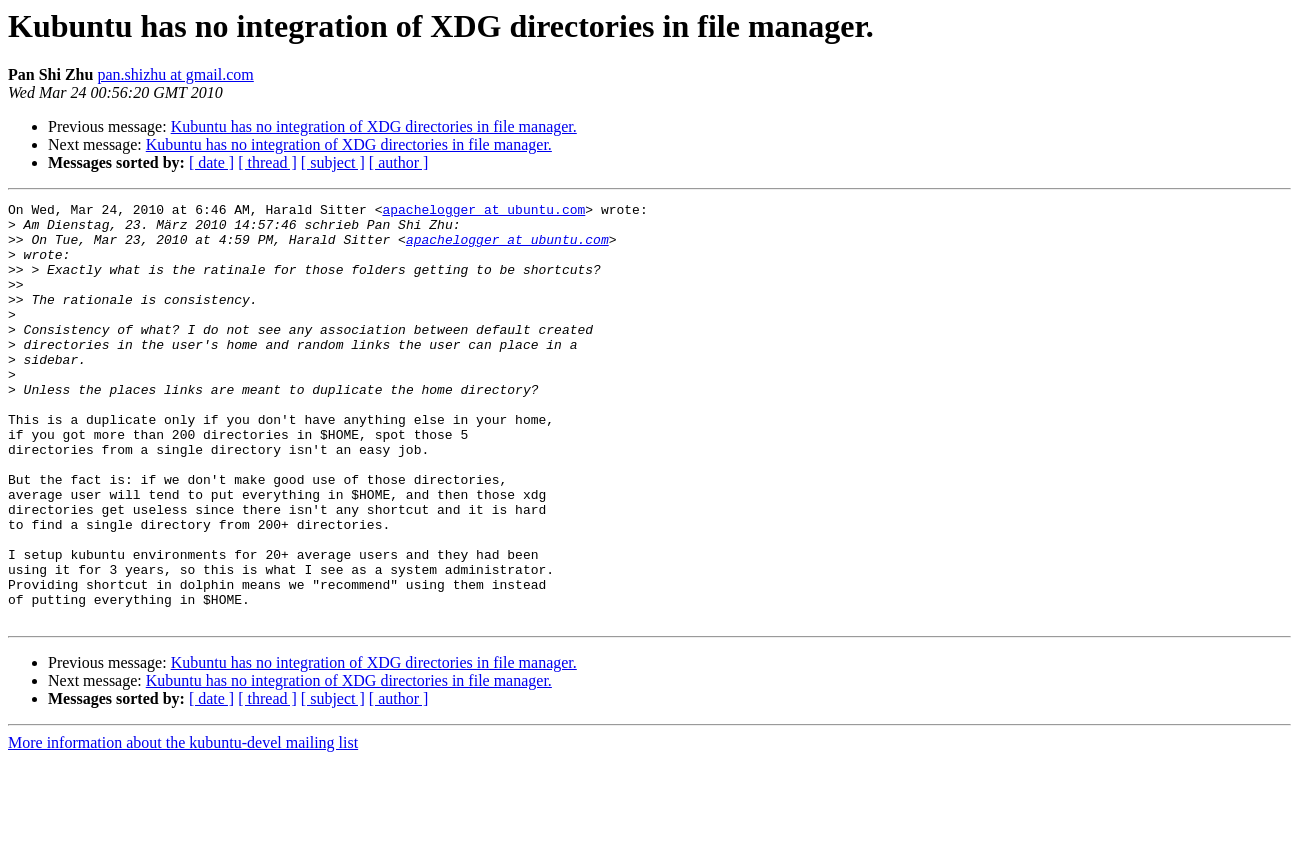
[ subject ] (333, 162)
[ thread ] (267, 162)
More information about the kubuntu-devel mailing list (183, 826)
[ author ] (399, 162)
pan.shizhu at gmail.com (175, 74)
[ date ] (211, 162)
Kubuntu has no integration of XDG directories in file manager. (374, 126)
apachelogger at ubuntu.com (483, 212)
